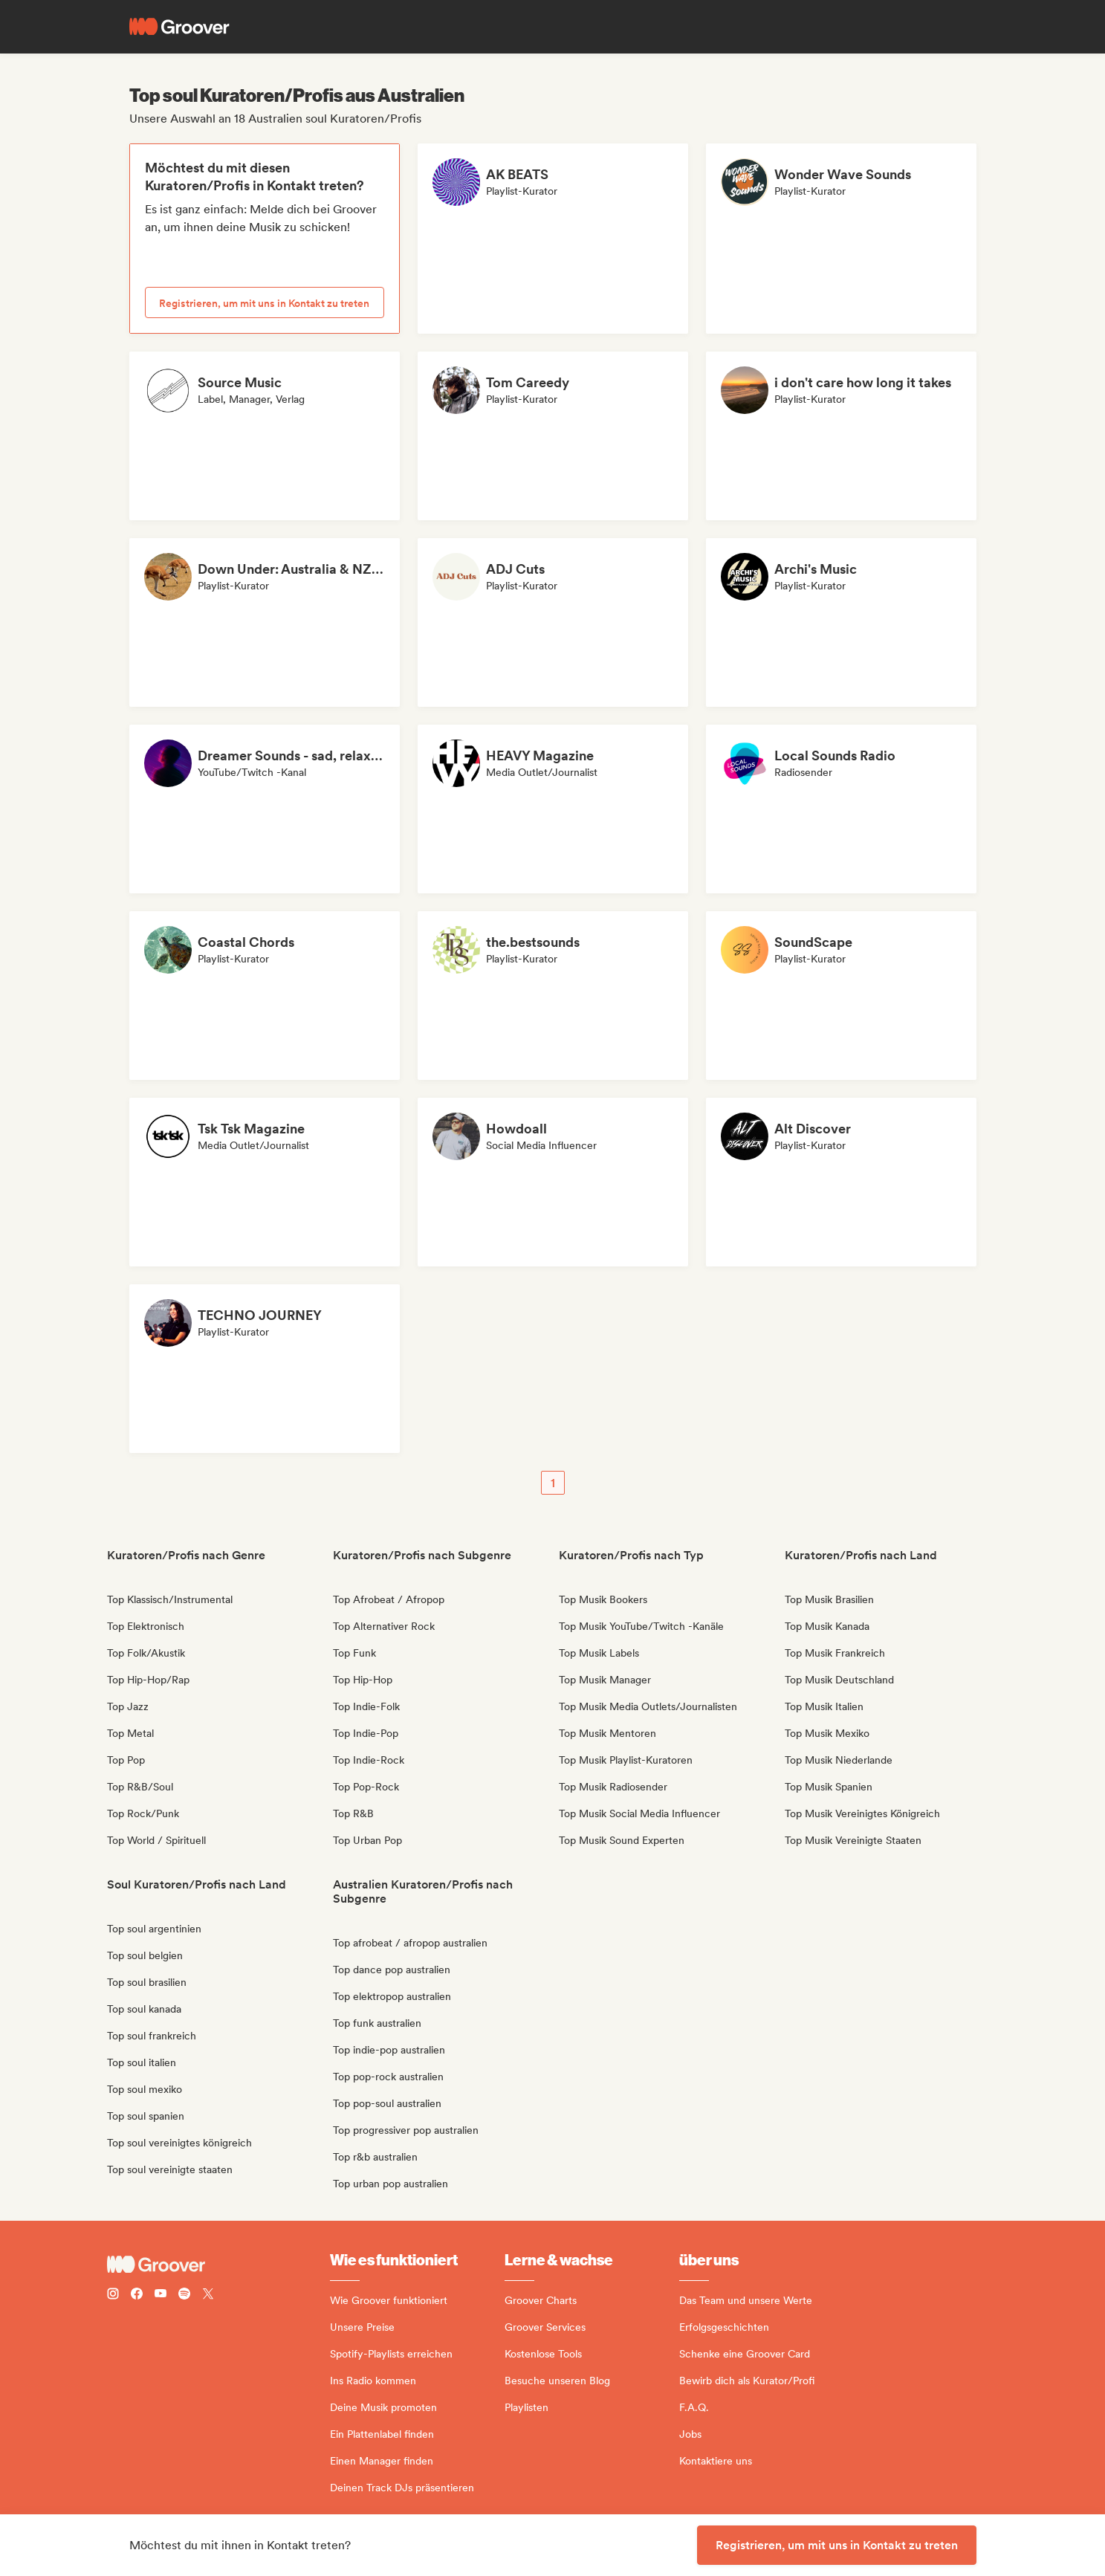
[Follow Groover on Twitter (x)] (208, 2295)
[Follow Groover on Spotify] (184, 2295)
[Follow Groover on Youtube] (160, 2295)
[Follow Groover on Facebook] (137, 2295)
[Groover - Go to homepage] (218, 2264)
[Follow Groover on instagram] (113, 2295)
